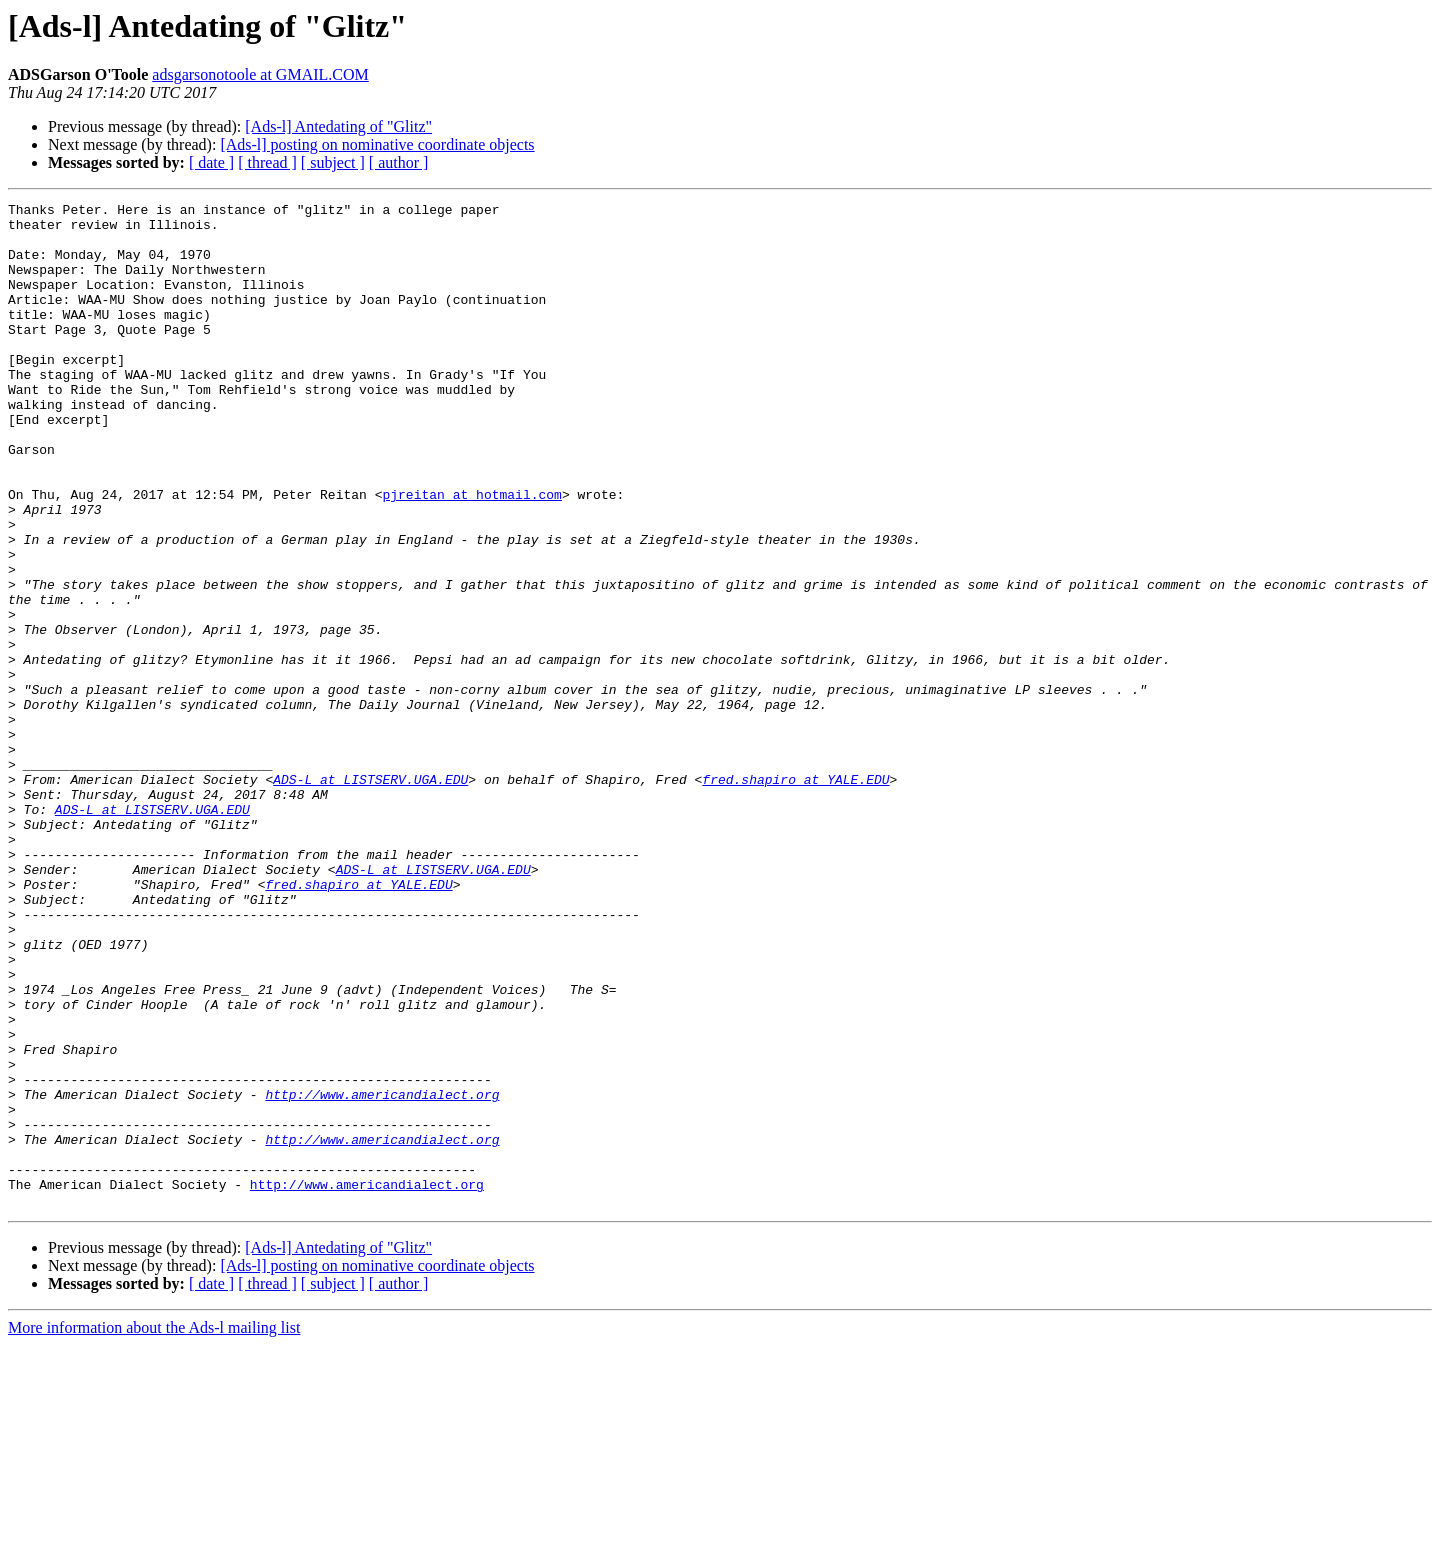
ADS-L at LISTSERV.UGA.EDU (370, 896)
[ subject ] (333, 162)
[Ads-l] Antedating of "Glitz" (338, 126)
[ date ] (211, 162)
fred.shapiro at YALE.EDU (795, 896)
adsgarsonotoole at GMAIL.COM (260, 74)
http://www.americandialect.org (382, 1274)
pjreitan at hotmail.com (471, 554)
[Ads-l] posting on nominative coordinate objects (377, 144)
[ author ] (399, 162)
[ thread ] (267, 162)
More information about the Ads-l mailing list (154, 1528)
